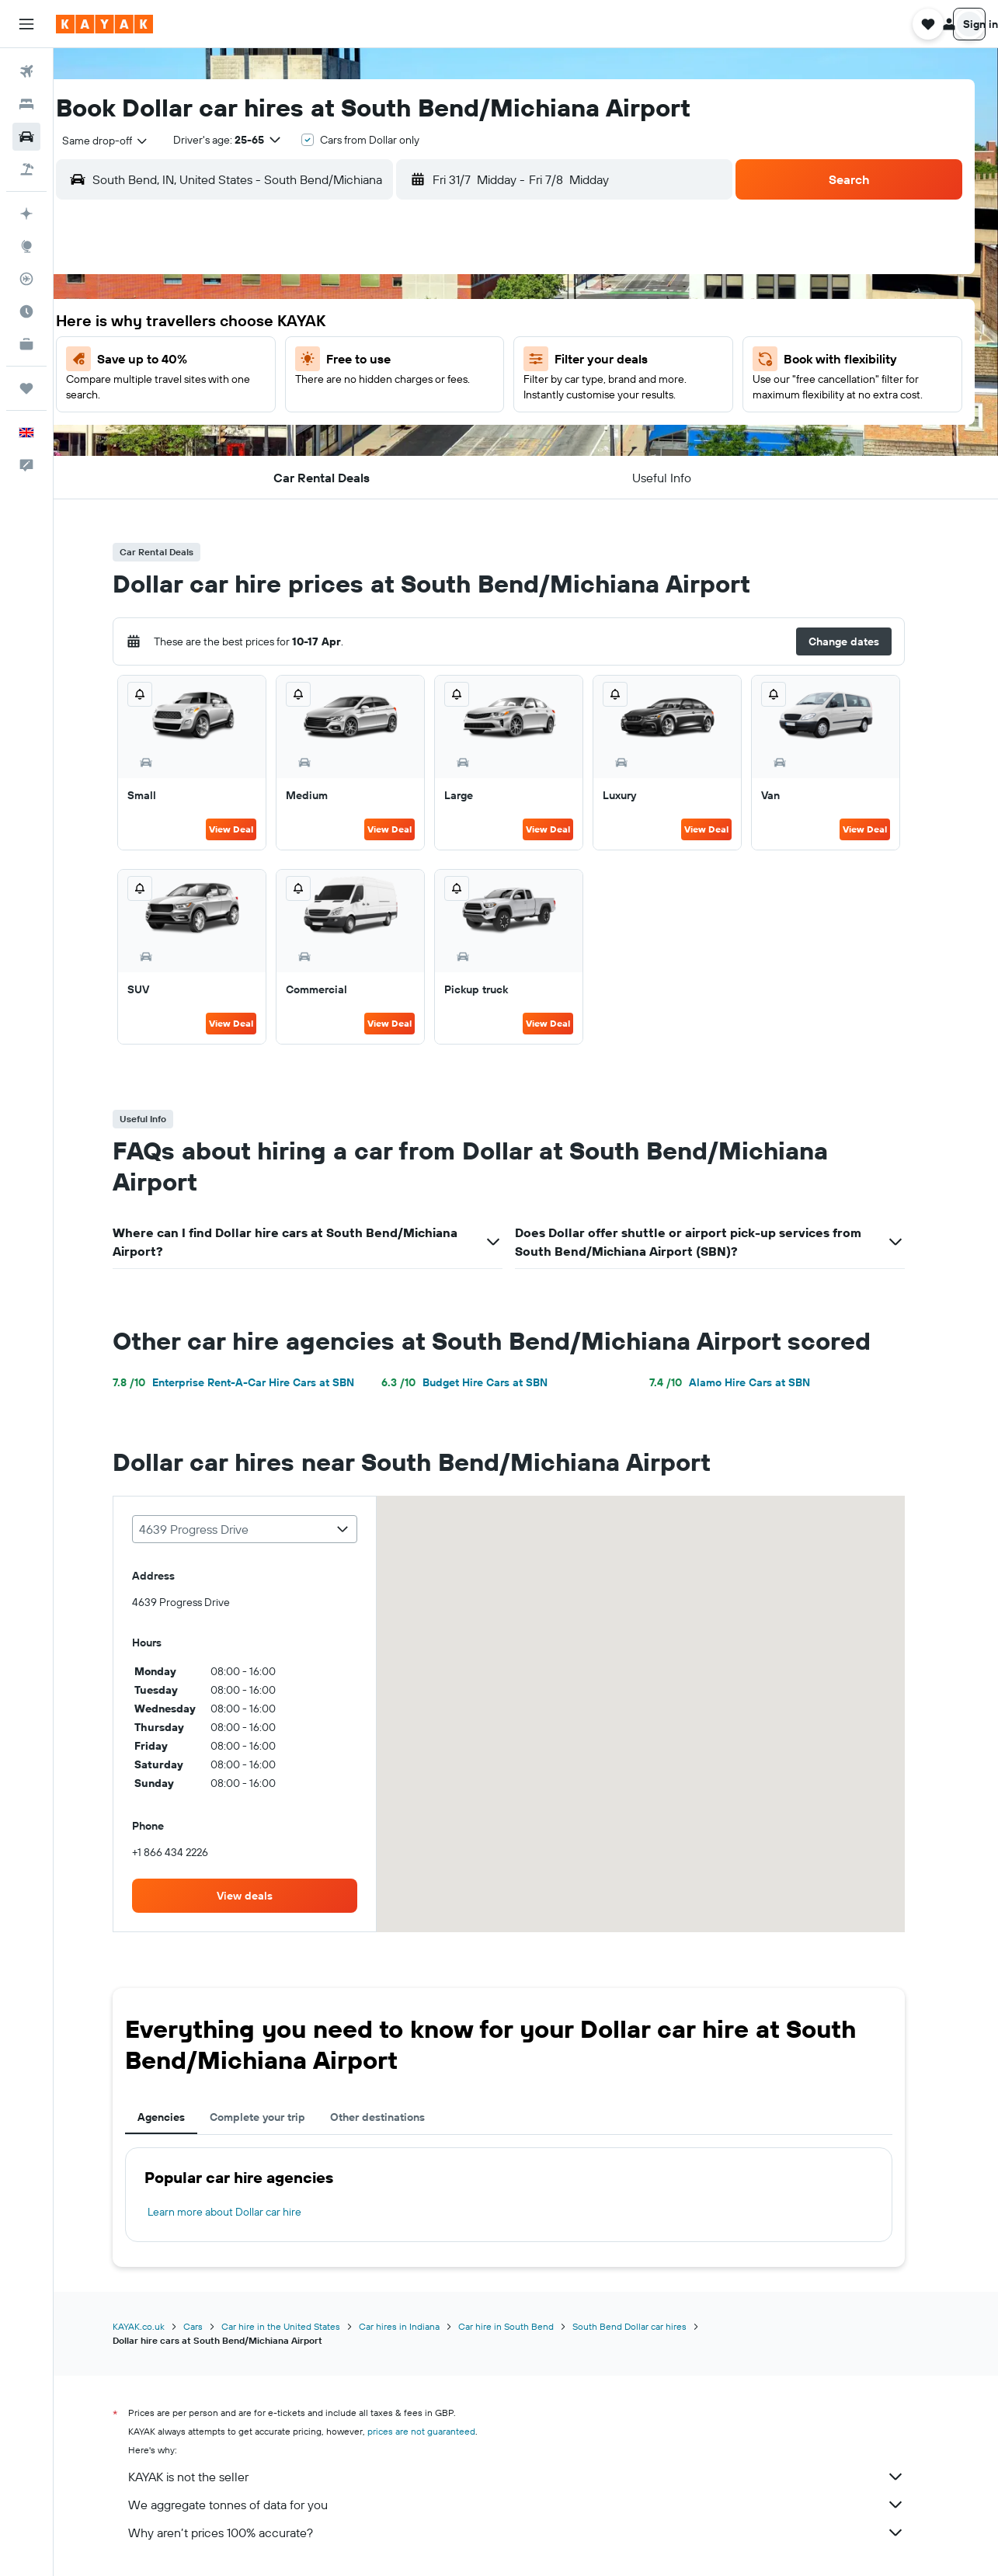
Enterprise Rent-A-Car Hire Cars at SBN (250, 1382)
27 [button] (249, 473)
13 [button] (250, 398)
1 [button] (324, 324)
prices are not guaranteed (438, 2431)
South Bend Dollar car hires (646, 2326)
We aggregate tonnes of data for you (533, 2504)
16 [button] (361, 398)
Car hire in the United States (297, 2326)
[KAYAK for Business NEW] (26, 344)
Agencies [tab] (178, 2117)
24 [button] (398, 435)
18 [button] (436, 398)
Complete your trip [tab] (274, 2117)
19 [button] (473, 398)
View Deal (248, 829)
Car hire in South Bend (523, 2326)
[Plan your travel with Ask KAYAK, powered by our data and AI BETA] (26, 213)
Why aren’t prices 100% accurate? (533, 2532)
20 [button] (249, 435)
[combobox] (132, 140)
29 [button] (324, 473)
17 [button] (398, 398)
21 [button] (287, 435)
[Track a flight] (26, 278)
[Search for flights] (26, 71)
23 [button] (361, 435)
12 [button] (473, 361)
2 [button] (361, 324)
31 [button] (399, 473)
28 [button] (287, 473)
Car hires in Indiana (416, 2326)
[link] (261, 1896)
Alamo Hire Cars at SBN (746, 1382)
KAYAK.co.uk (156, 2326)
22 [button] (324, 435)
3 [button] (398, 324)
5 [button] (473, 324)
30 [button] (361, 473)
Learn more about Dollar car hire (241, 2212)
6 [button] (249, 361)
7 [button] (286, 361)
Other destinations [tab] (394, 2117)
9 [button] (361, 361)
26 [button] (473, 435)
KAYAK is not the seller (533, 2476)
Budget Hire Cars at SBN (481, 1382)
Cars (210, 2326)
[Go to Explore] (26, 246)
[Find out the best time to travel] (26, 311)
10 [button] (398, 361)
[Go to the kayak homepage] (104, 24)
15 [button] (324, 398)
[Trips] (26, 388)
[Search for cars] (26, 136)
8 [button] (324, 361)
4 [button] (436, 324)
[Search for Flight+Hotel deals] (26, 169)
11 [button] (435, 361)
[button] (26, 24)
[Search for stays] (26, 104)
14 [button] (287, 398)
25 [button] (436, 435)
